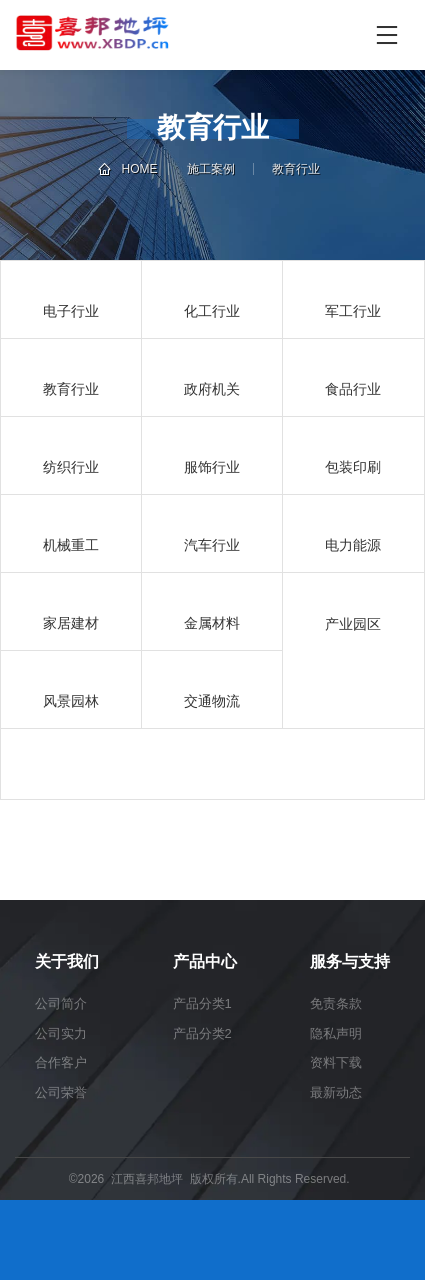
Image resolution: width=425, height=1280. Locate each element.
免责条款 (336, 1003)
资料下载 (336, 1062)
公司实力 (61, 1033)
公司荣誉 (61, 1092)
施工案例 (211, 169)
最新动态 (336, 1092)
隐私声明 (336, 1033)
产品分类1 (202, 1003)
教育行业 (296, 169)
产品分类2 (202, 1033)
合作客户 (61, 1062)
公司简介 (61, 1003)
